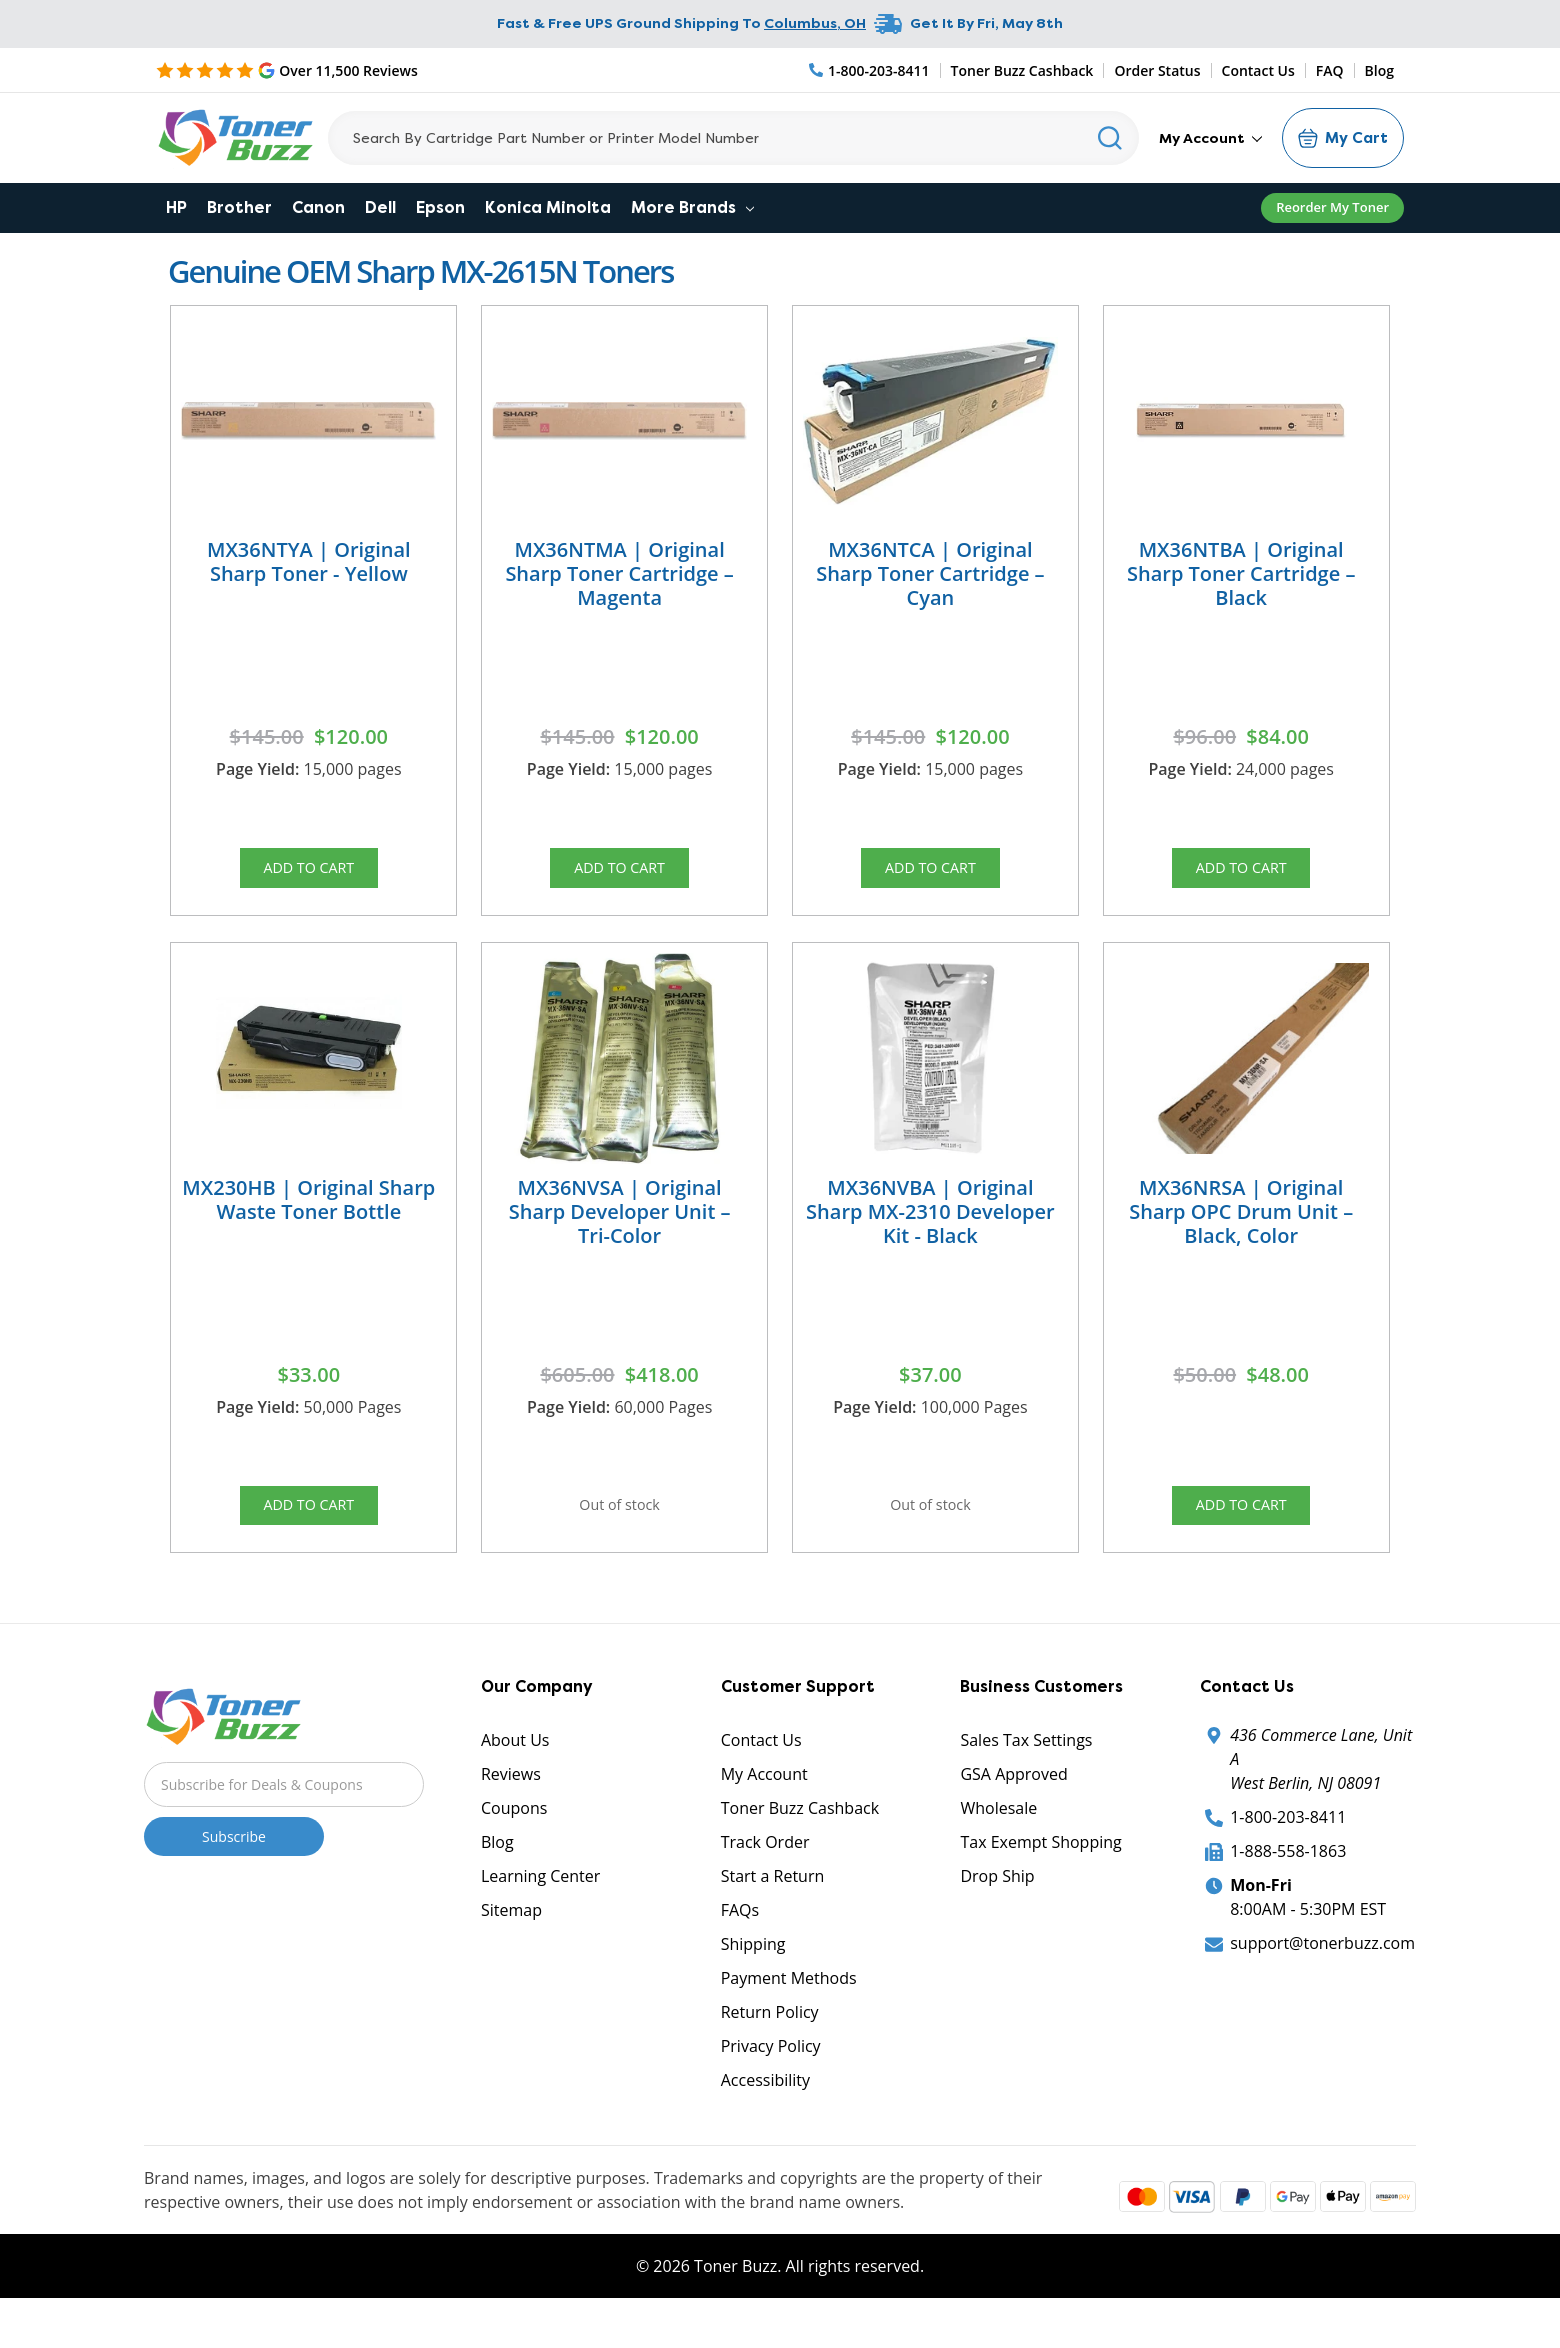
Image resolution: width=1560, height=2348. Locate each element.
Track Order (765, 1875)
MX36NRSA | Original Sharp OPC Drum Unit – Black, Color (1241, 1227)
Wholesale (998, 1841)
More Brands (692, 207)
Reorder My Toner (1332, 207)
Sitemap (511, 1943)
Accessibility (765, 2113)
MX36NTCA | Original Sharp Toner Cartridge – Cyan (930, 573)
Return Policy (770, 2045)
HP (176, 207)
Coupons (514, 1841)
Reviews (511, 1807)
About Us (515, 1773)
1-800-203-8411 (1288, 1850)
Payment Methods (789, 2011)
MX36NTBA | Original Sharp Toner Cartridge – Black (1241, 573)
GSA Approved (1013, 1807)
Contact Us (1258, 70)
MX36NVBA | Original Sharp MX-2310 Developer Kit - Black (930, 1227)
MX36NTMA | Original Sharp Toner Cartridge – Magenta (619, 573)
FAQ (1330, 70)
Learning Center (540, 1909)
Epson (440, 207)
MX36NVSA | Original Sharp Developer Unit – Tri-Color (620, 1227)
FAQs (740, 1943)
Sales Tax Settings (1026, 1773)
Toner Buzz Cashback (1022, 70)
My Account (1210, 138)
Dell (380, 207)
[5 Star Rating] (287, 70)
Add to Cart (309, 873)
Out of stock (620, 1527)
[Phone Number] (870, 70)
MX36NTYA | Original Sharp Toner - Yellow (309, 561)
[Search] (733, 138)
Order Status (1157, 70)
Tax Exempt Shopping (1040, 1875)
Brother (239, 207)
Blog (1379, 70)
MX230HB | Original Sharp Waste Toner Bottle (308, 1215)
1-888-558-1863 (1288, 1884)
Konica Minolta (548, 207)
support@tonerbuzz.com (1322, 1976)
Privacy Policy (771, 2079)
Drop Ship (997, 1909)
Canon (318, 207)
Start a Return (773, 1909)
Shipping (753, 1977)
